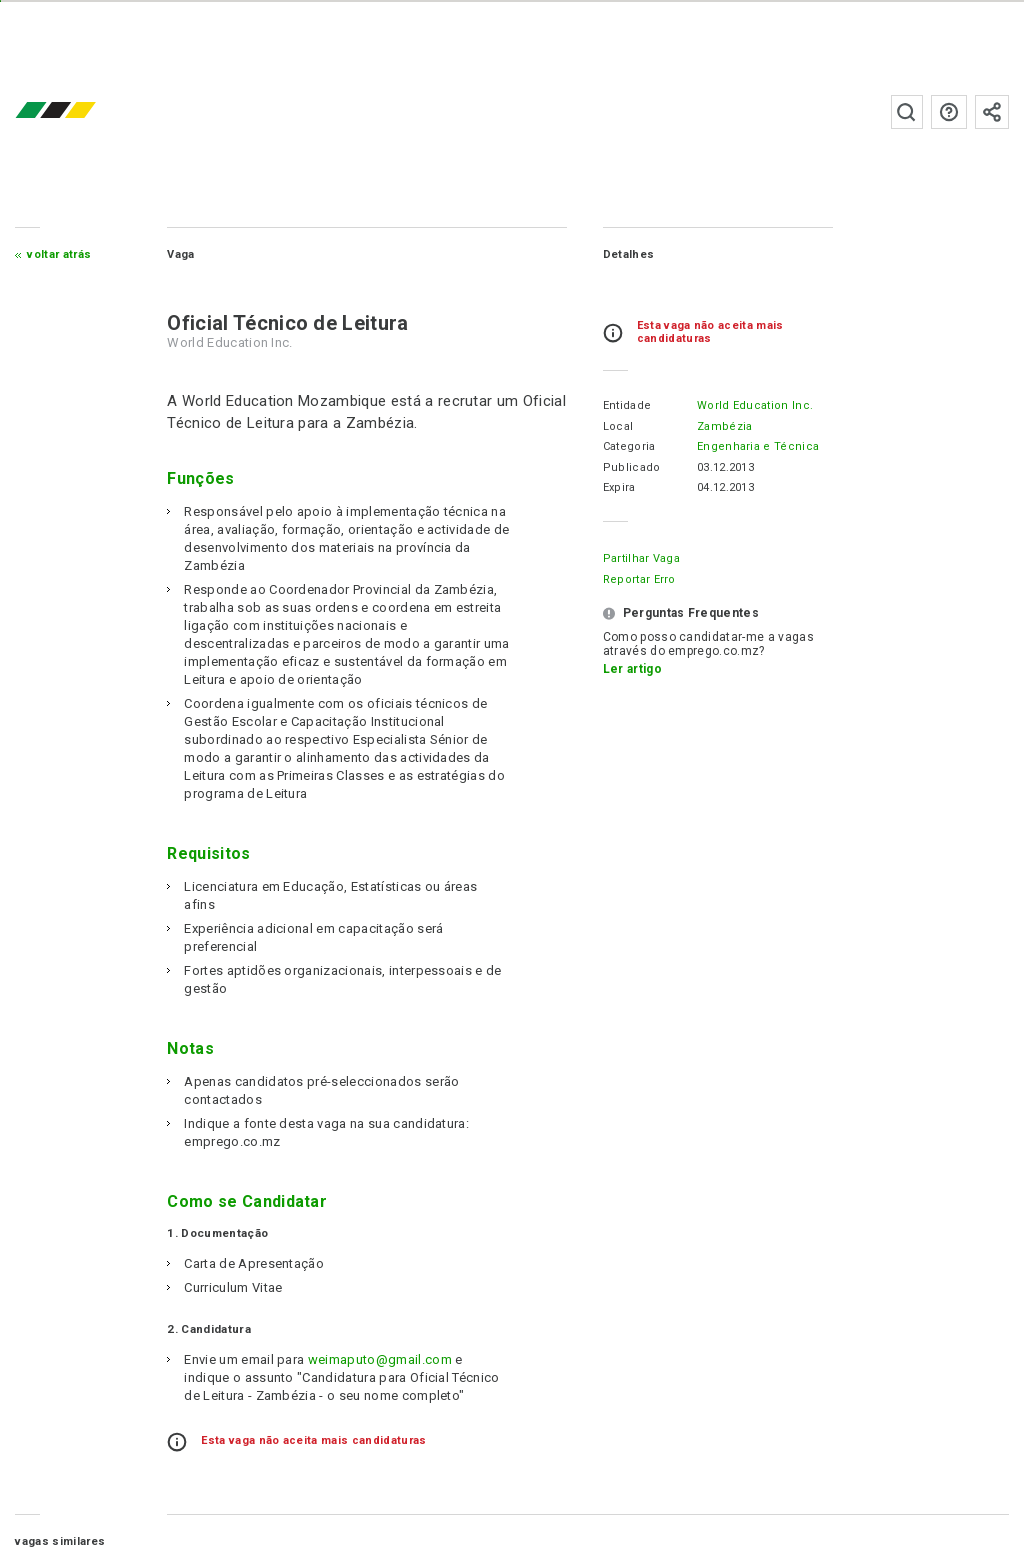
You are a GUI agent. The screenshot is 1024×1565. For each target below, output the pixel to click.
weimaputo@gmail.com (380, 1359)
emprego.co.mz (85, 111)
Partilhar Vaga (641, 558)
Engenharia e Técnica (758, 446)
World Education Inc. (755, 405)
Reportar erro (639, 579)
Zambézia (725, 426)
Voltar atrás (59, 254)
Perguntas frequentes (949, 112)
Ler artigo (632, 669)
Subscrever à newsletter (992, 112)
